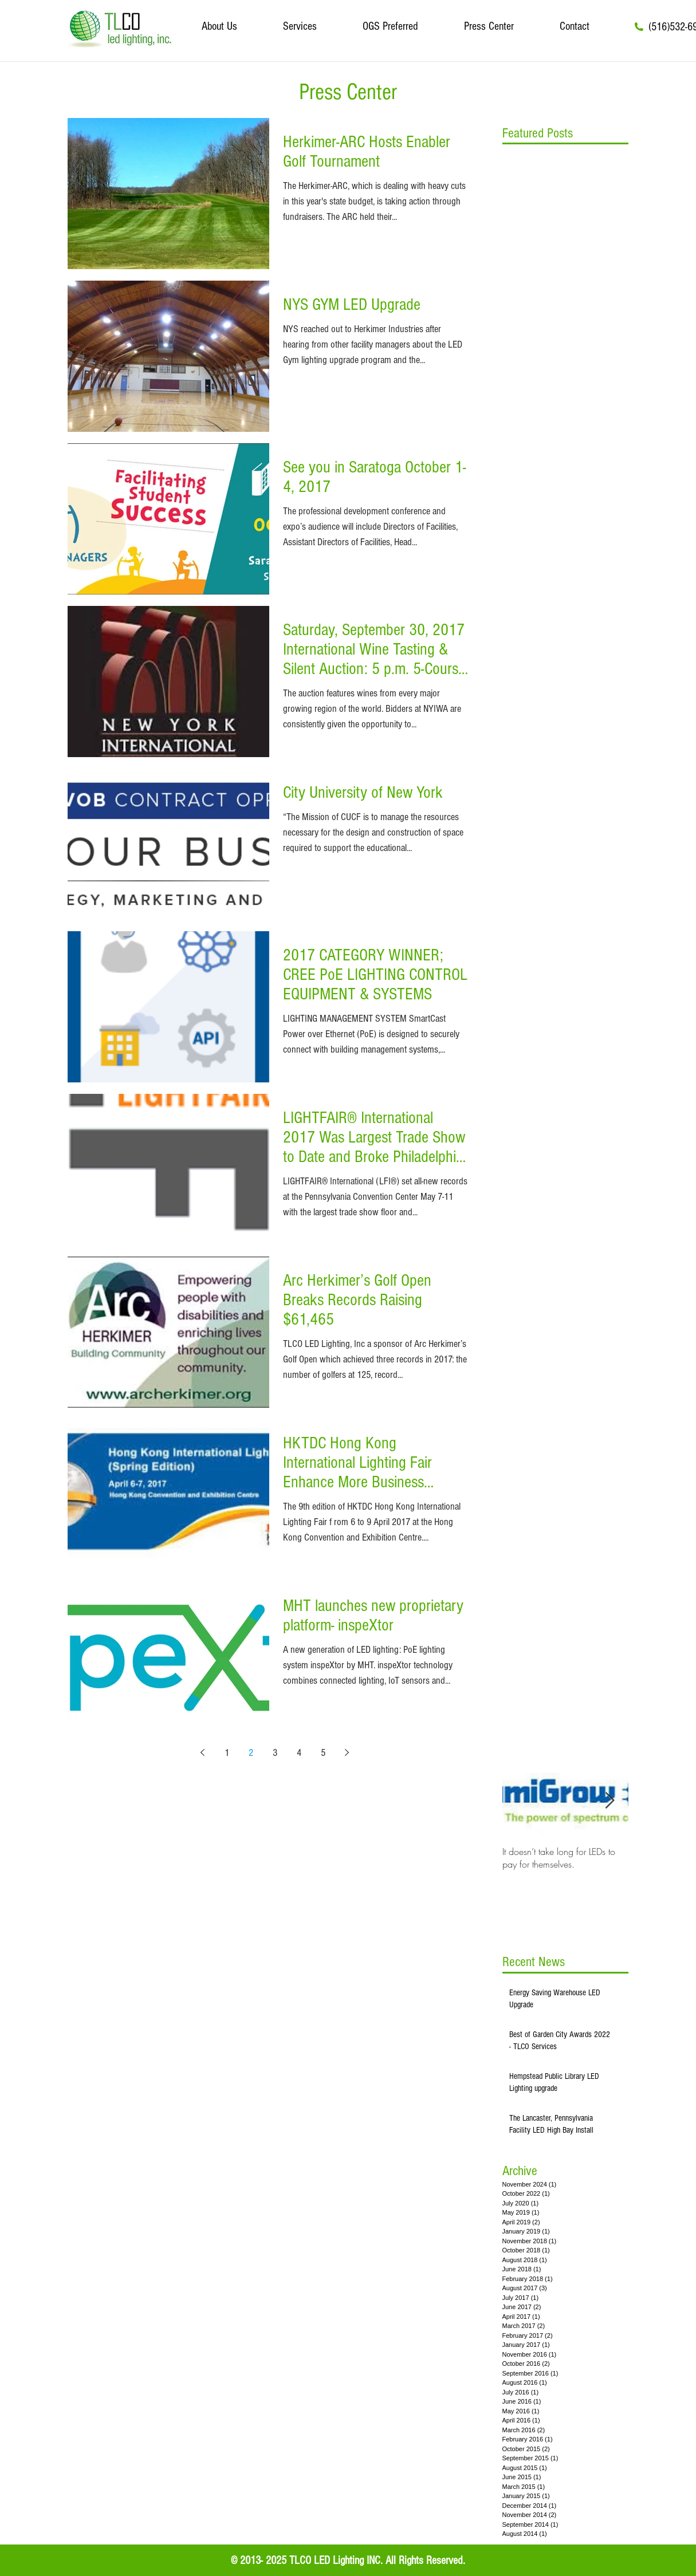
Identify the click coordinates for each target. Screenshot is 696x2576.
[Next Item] (610, 1801)
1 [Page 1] (227, 1753)
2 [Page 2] (251, 1753)
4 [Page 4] (299, 1753)
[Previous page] (202, 1752)
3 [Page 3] (275, 1753)
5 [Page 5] (323, 1753)
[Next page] (347, 1752)
